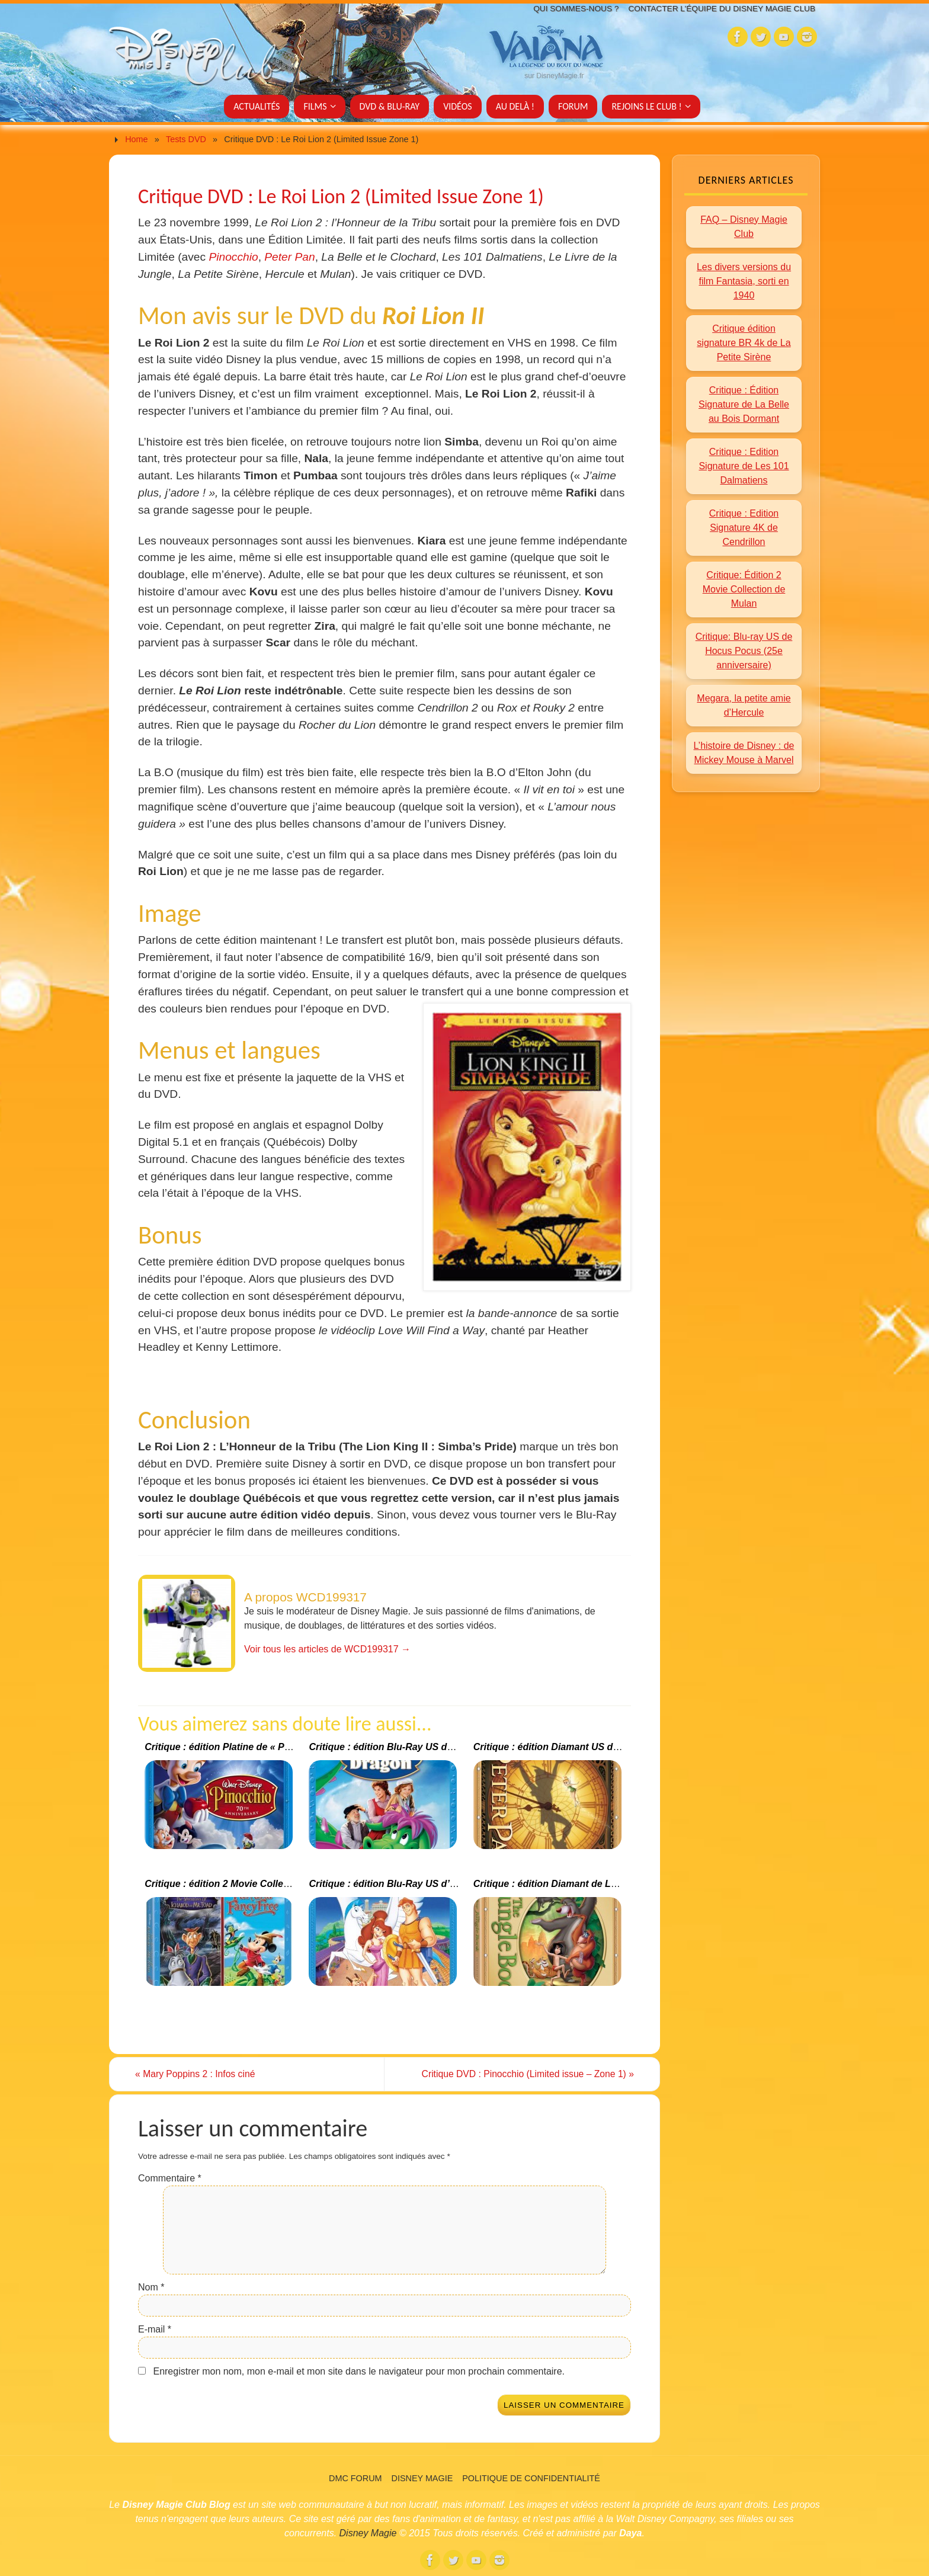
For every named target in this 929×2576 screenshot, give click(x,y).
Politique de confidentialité (531, 2478)
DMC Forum (355, 2478)
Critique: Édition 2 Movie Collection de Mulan (744, 589)
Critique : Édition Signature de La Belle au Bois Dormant (744, 404)
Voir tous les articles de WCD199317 (327, 1649)
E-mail (154, 2330)
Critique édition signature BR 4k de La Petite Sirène (743, 342)
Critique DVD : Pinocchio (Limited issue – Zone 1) (523, 2074)
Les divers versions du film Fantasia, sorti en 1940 (744, 281)
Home (136, 139)
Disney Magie (422, 2478)
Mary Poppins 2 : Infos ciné (199, 2074)
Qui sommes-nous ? (564, 9)
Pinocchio (233, 257)
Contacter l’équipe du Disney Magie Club (717, 9)
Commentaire (169, 2179)
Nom (151, 2288)
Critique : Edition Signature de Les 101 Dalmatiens (744, 466)
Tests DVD (186, 139)
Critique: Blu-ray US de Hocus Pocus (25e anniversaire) (744, 651)
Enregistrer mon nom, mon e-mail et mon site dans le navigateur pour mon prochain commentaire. (359, 2372)
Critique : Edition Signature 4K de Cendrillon (744, 527)
